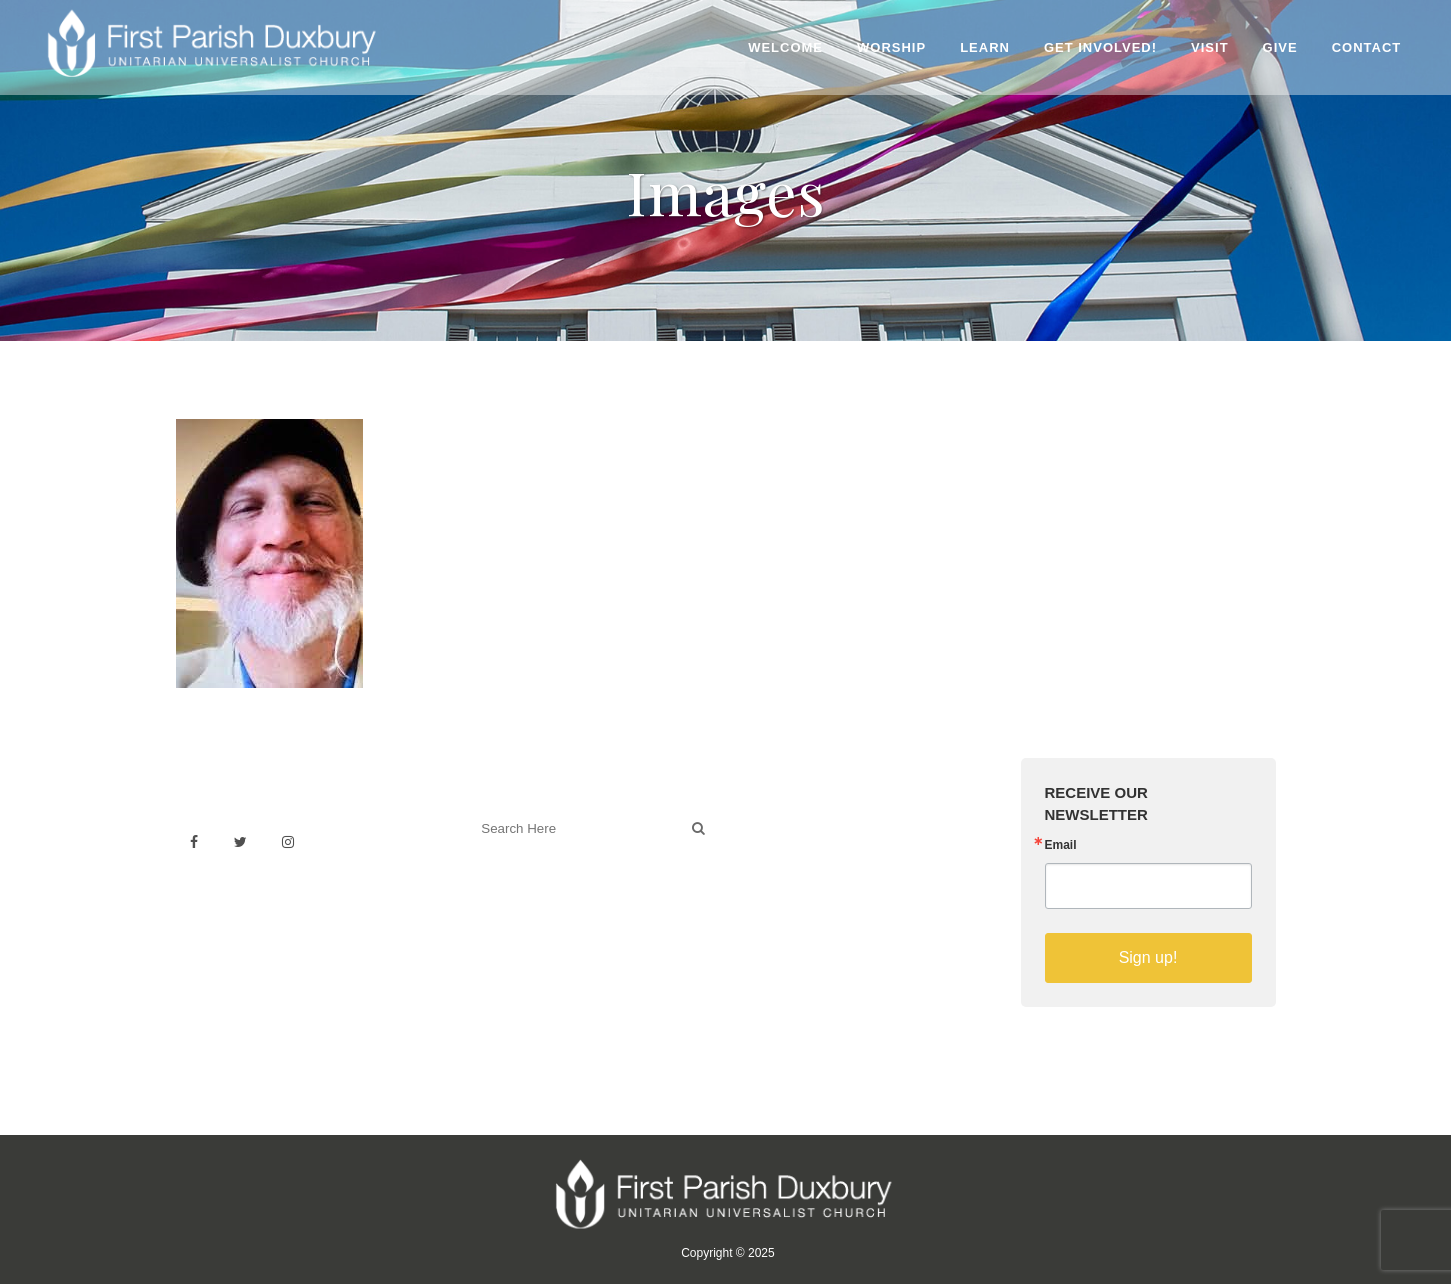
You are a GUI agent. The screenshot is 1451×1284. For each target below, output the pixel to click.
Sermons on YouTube (818, 907)
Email (1061, 845)
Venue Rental (791, 819)
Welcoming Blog (525, 916)
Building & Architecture (821, 885)
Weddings (779, 841)
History (769, 863)
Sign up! (1148, 957)
